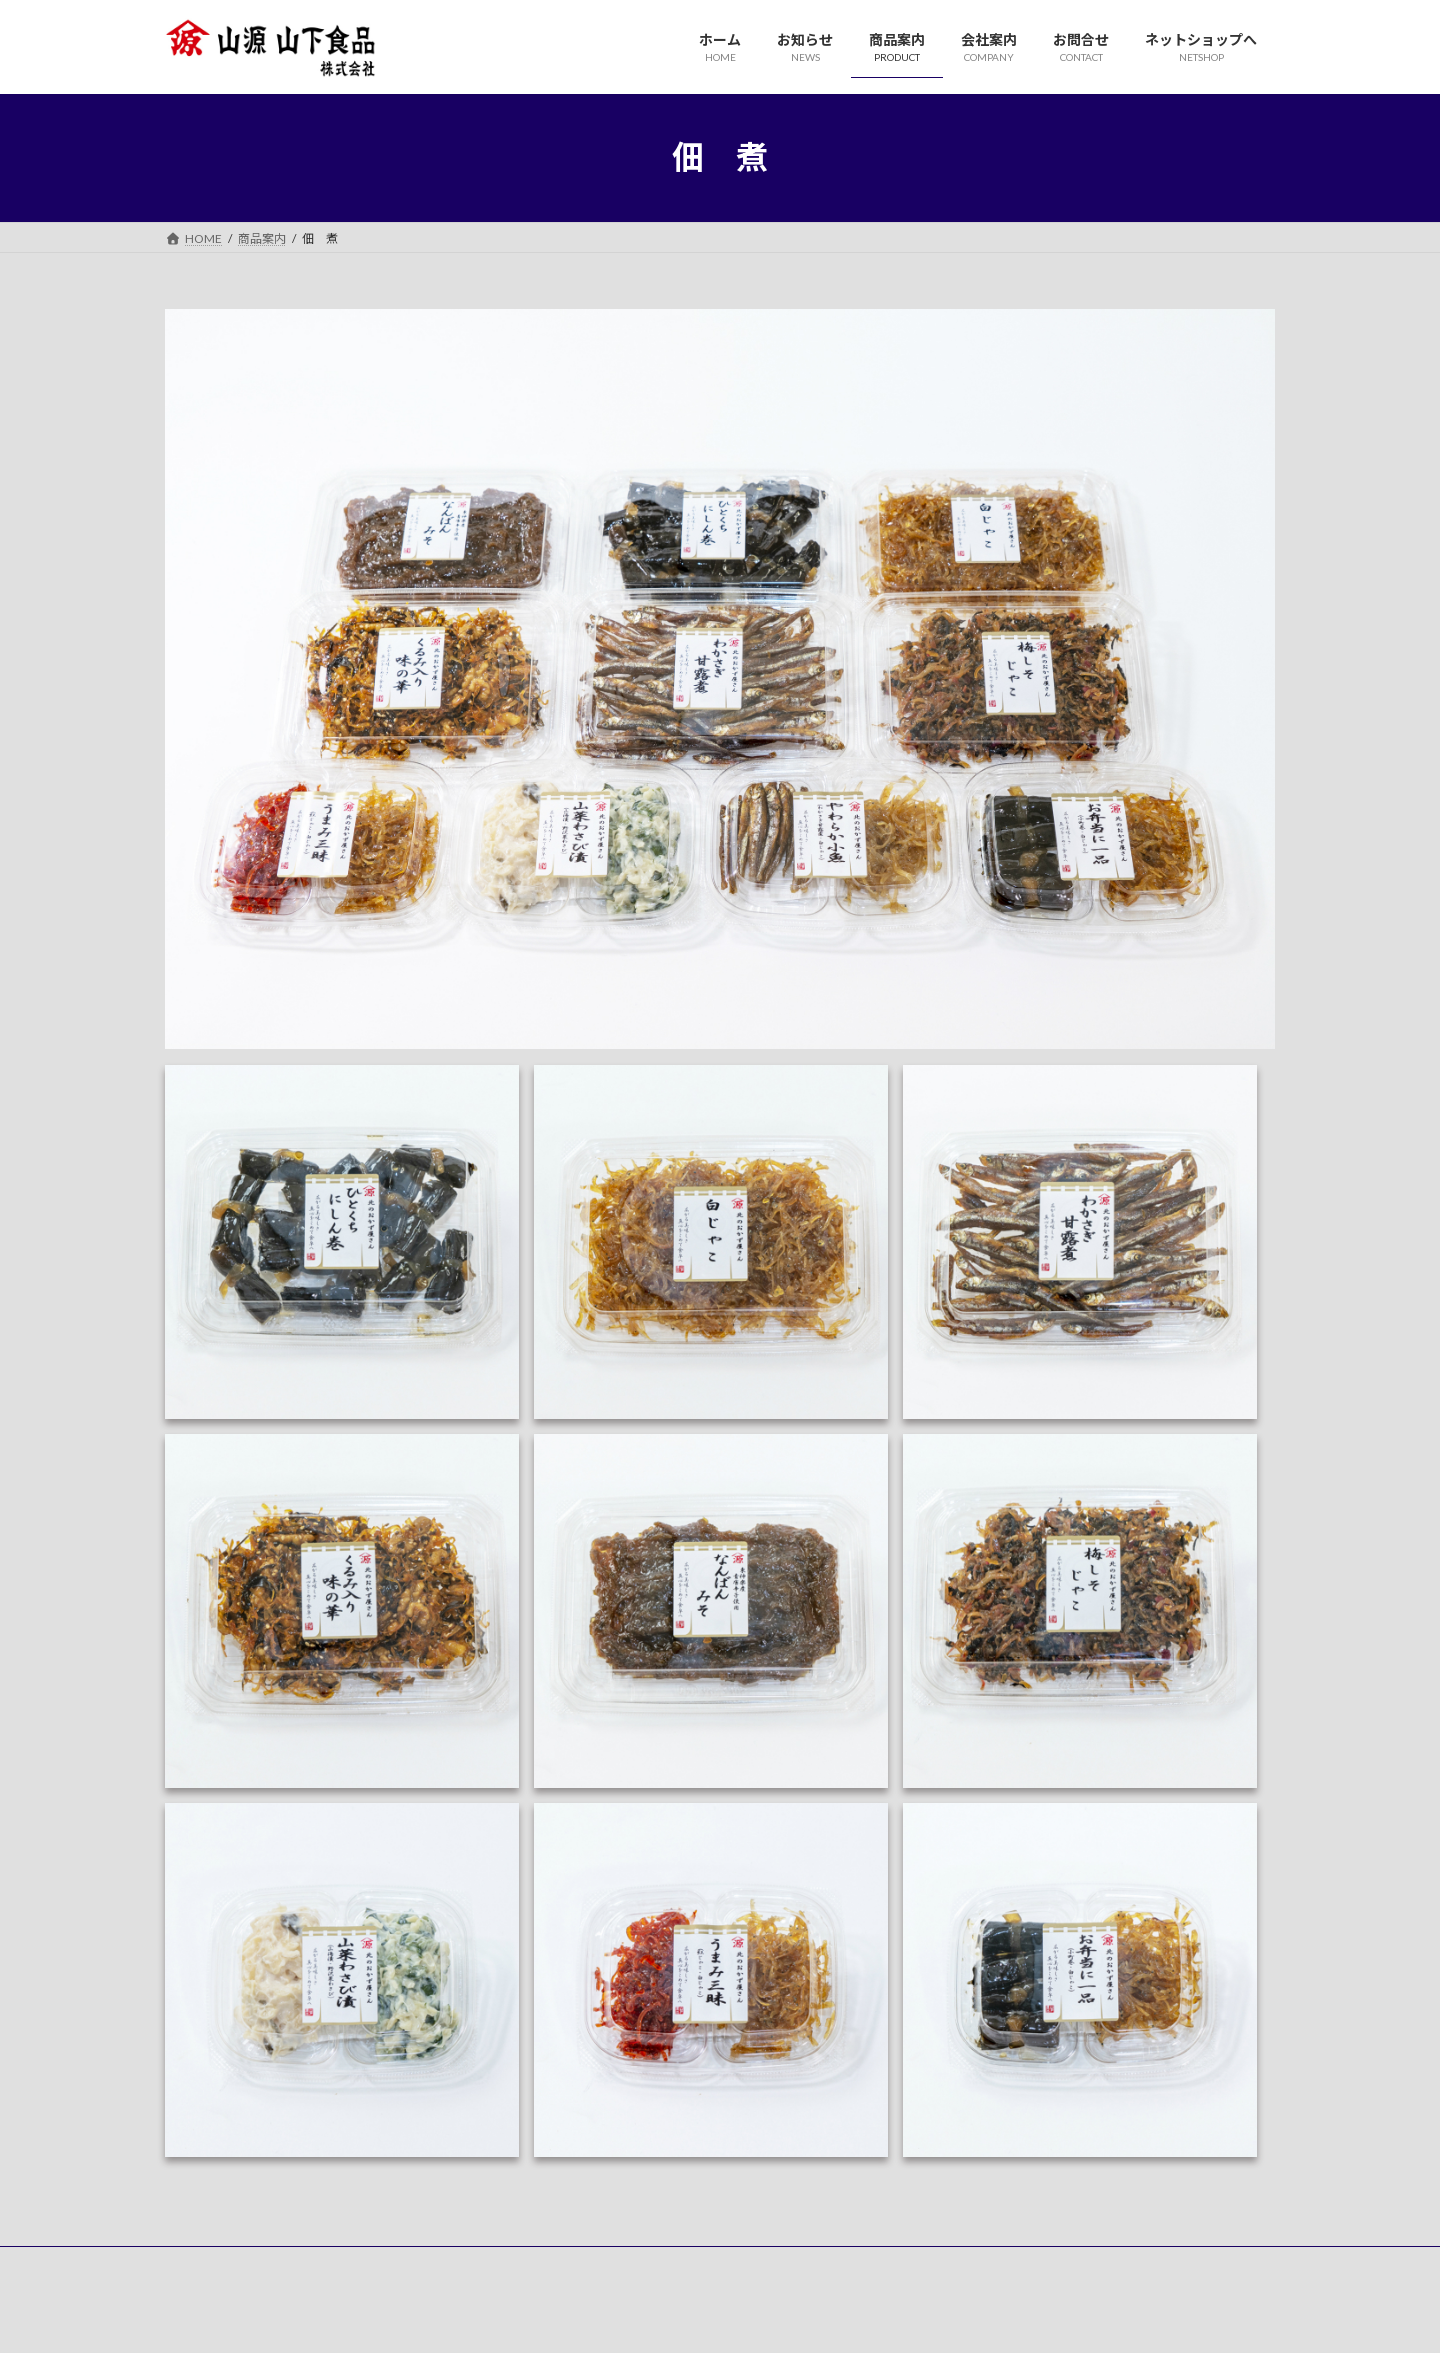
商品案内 (370, 2264)
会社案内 (457, 2264)
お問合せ (544, 2264)
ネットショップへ (655, 2264)
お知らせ (283, 2264)
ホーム (202, 2264)
